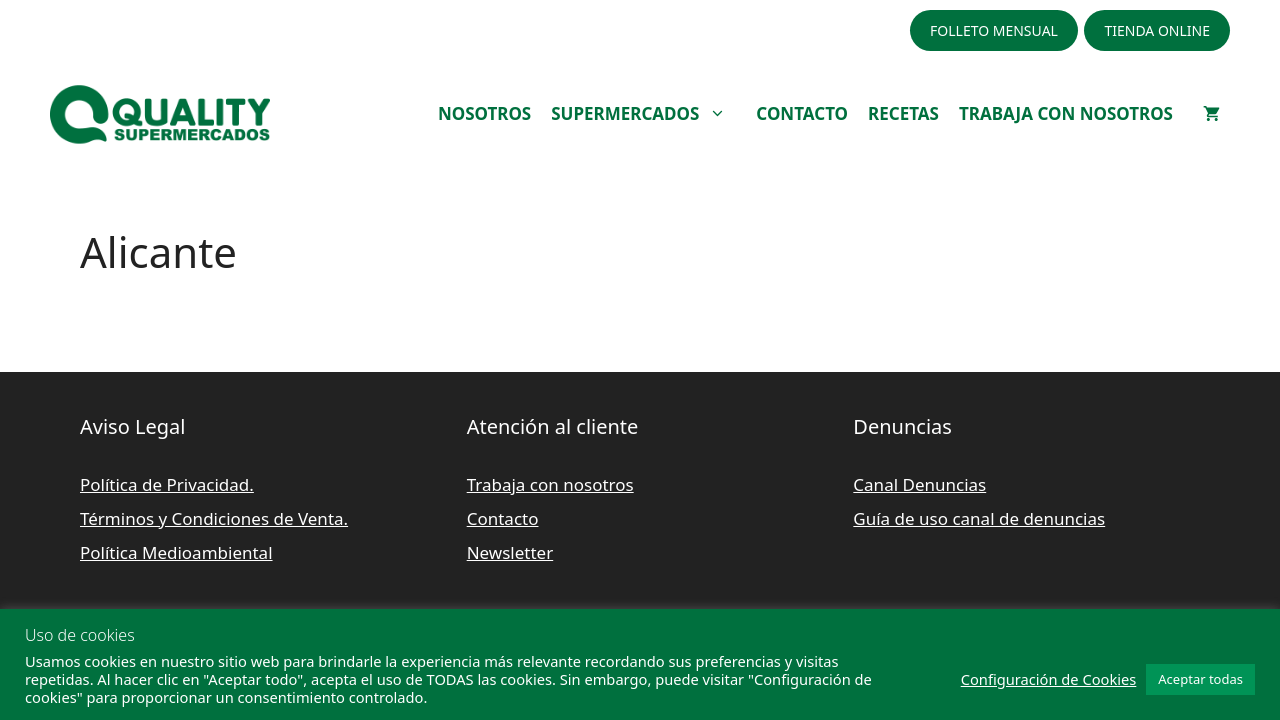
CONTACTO (802, 113)
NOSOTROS (484, 113)
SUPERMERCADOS (648, 114)
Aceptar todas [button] (1200, 679)
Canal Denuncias (919, 484)
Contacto (503, 518)
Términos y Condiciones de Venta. (214, 518)
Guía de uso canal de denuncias (979, 518)
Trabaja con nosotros (550, 484)
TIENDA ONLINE (1157, 30)
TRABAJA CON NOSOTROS (1066, 113)
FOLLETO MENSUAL (994, 30)
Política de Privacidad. (167, 484)
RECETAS (903, 113)
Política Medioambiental (176, 552)
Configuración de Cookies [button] (1049, 679)
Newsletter (510, 552)
